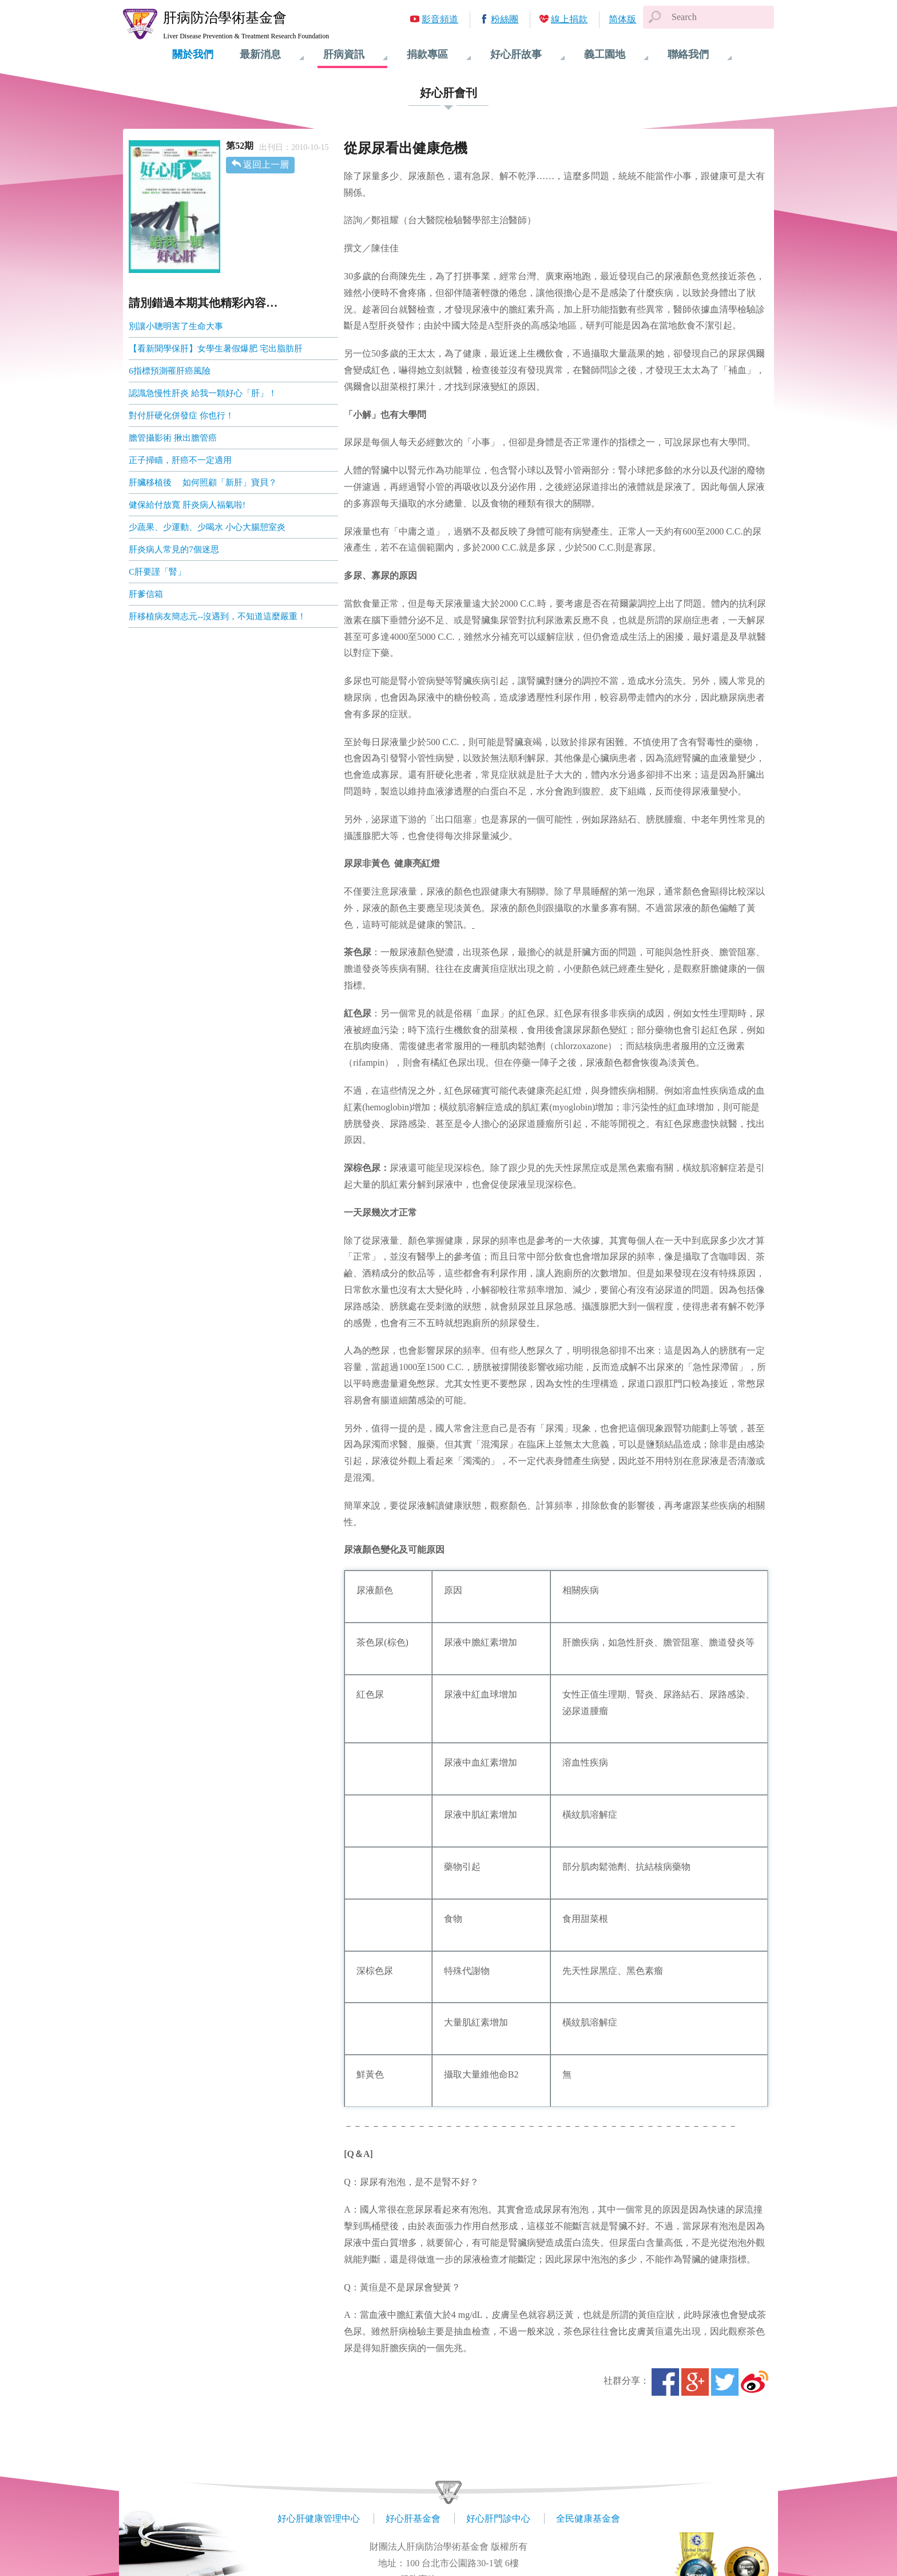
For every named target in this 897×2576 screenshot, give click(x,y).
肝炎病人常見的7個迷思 (174, 549)
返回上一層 (266, 164)
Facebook (665, 2382)
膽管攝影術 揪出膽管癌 (173, 437)
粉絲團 (504, 19)
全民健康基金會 (588, 2518)
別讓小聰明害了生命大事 (176, 326)
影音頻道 (440, 19)
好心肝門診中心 (498, 2518)
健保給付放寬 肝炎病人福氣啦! (187, 504)
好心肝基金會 (413, 2518)
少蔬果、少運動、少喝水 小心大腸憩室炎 (207, 527)
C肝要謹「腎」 (157, 571)
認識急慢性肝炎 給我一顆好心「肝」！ (203, 393)
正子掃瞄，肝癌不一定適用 (180, 460)
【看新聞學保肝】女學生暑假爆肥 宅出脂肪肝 (216, 348)
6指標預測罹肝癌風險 (170, 370)
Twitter (725, 2382)
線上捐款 (569, 19)
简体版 (622, 19)
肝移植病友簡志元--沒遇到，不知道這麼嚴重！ (217, 616)
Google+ (695, 2382)
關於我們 (192, 54)
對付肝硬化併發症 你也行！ (181, 415)
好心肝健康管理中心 (318, 2518)
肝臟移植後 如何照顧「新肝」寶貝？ (203, 482)
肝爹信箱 (146, 594)
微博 (754, 2382)
